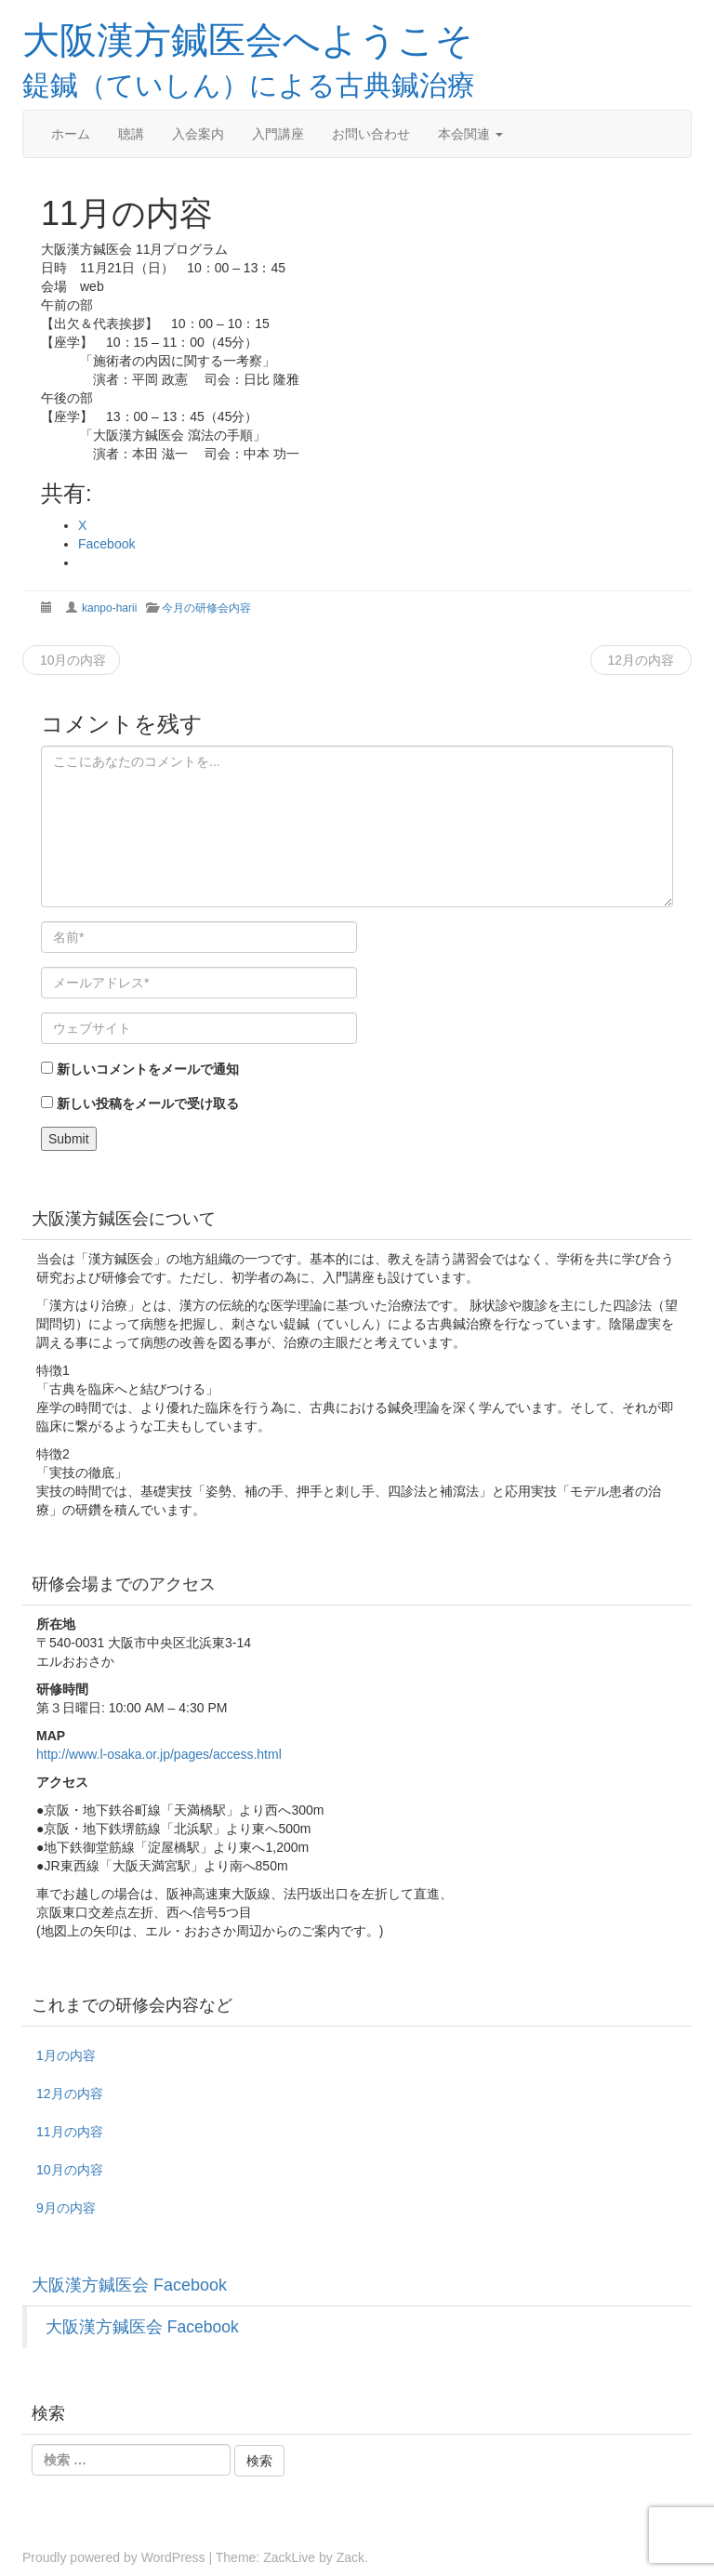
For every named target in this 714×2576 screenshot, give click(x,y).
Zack (350, 2557)
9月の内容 (66, 2207)
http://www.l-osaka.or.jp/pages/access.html (159, 1754)
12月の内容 (641, 660)
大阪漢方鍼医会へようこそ (247, 39)
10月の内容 (71, 660)
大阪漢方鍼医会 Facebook (129, 2285)
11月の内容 (69, 2131)
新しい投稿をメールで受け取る (148, 1103)
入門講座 (278, 133)
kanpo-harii (109, 607)
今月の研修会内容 (206, 607)
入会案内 (198, 133)
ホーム (70, 133)
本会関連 (470, 133)
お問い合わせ (371, 133)
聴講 (131, 133)
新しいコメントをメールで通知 (148, 1069)
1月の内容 (66, 2055)
